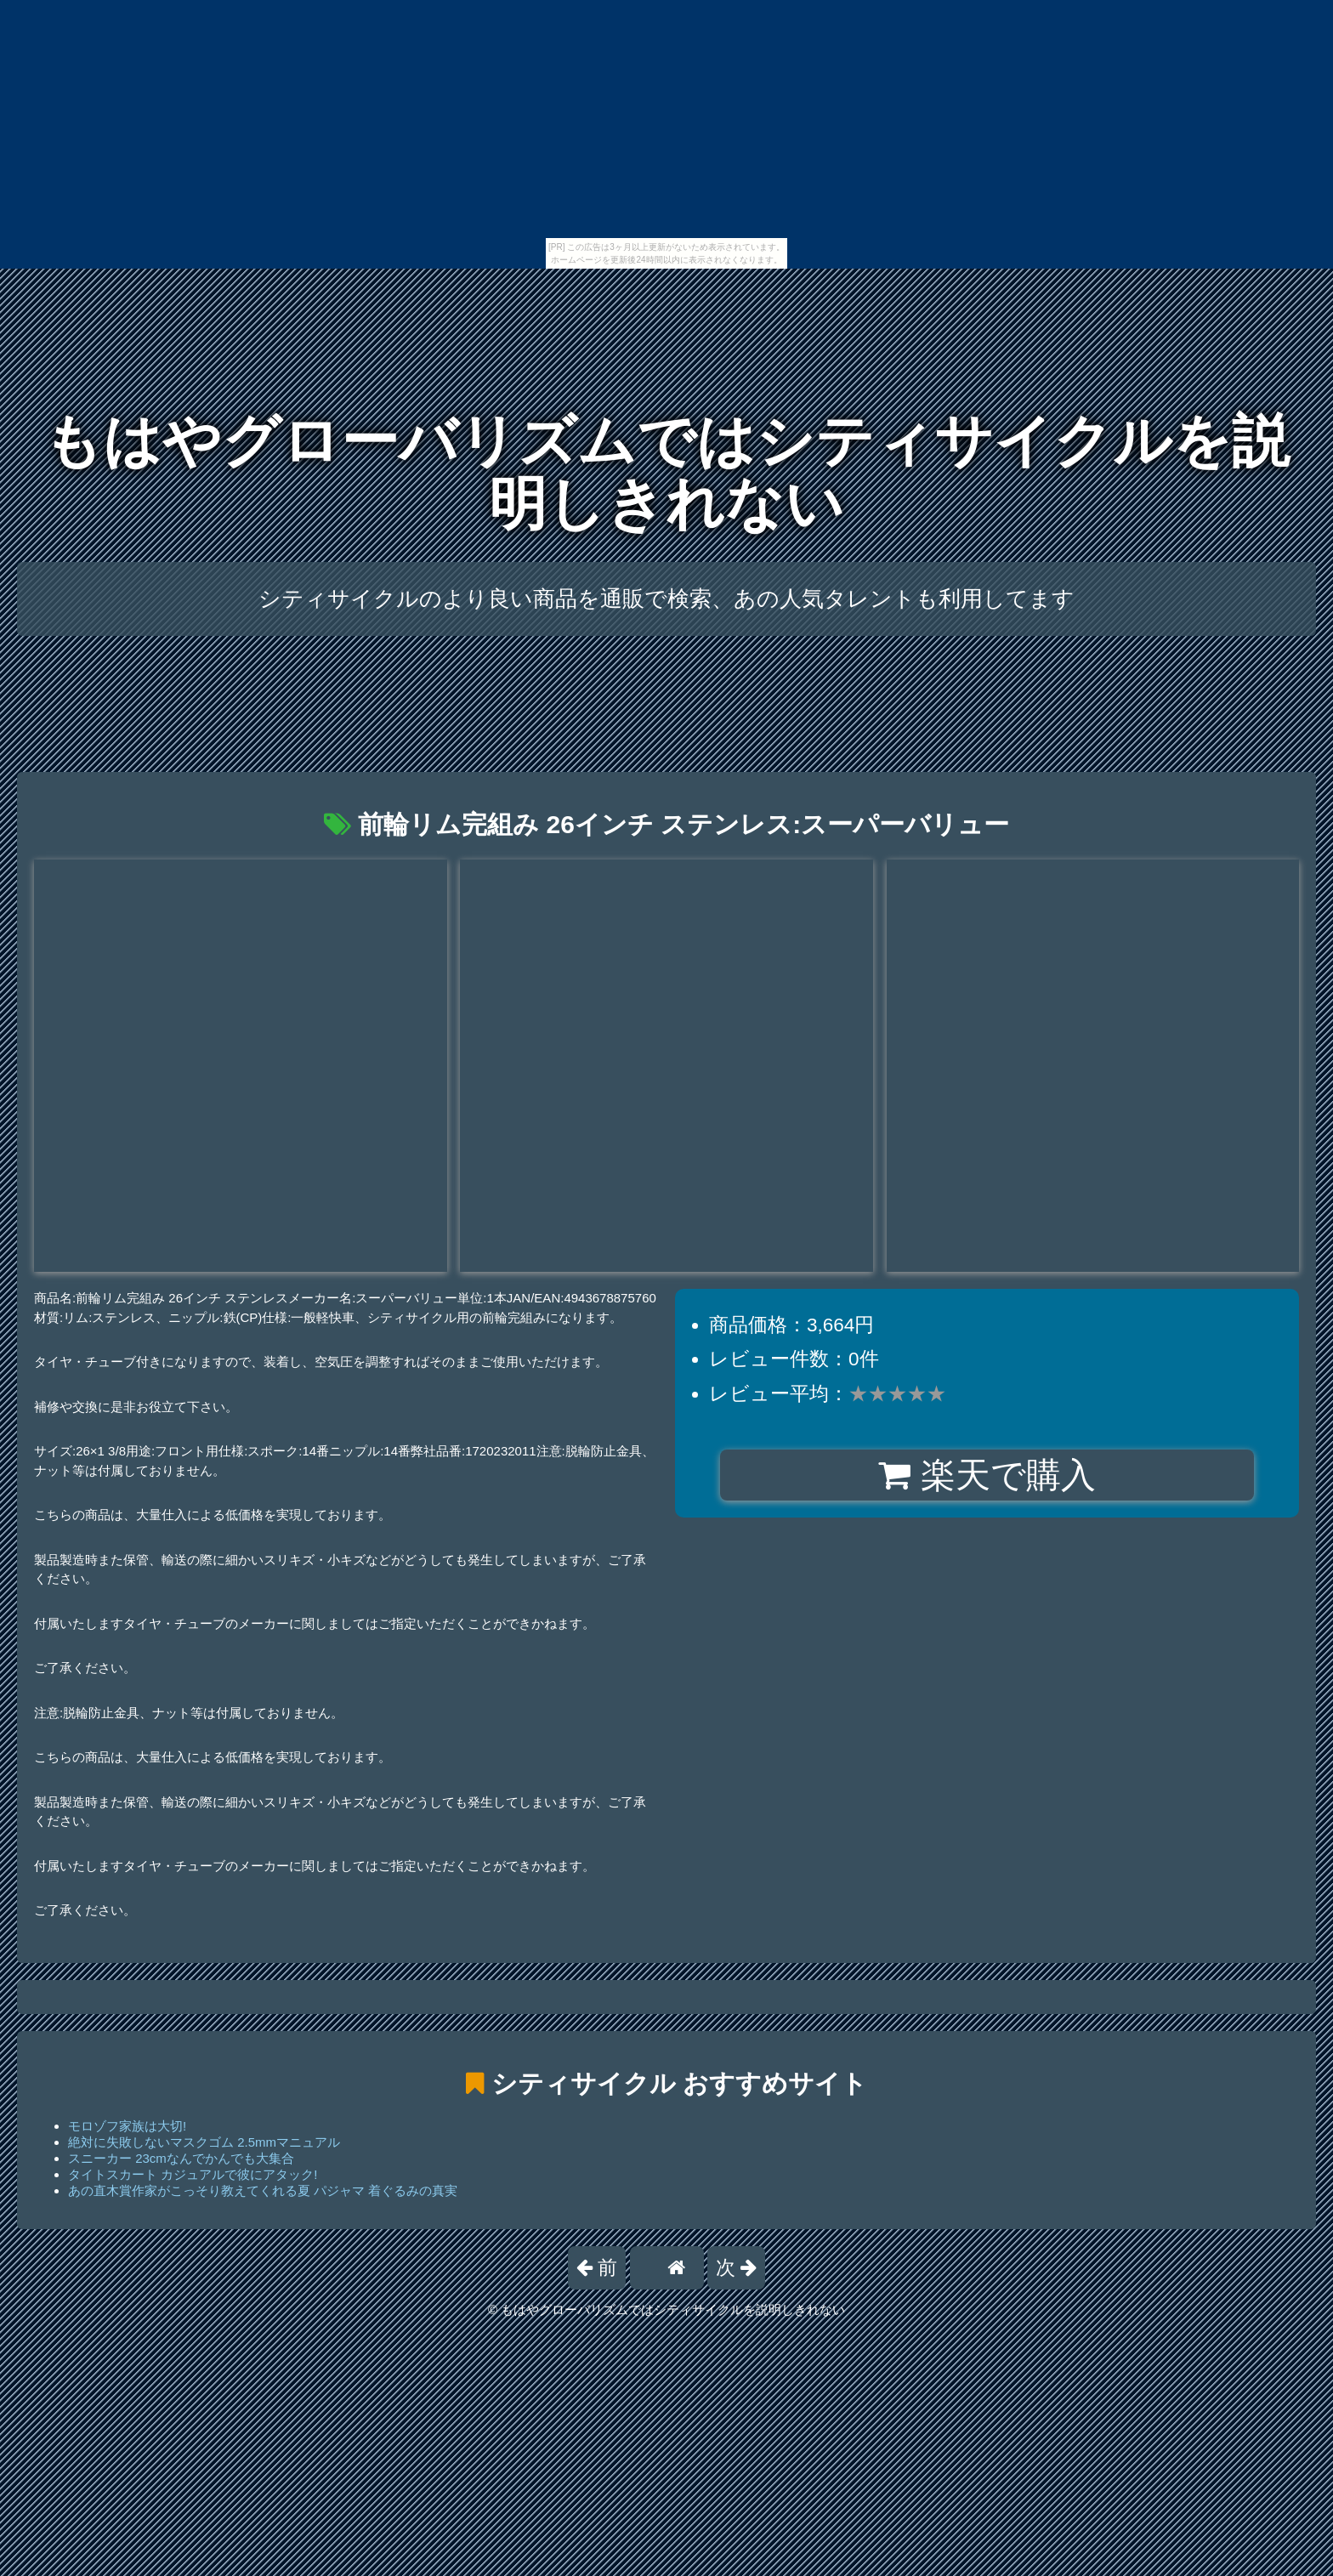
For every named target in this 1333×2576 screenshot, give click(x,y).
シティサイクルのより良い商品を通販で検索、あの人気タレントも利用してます (666, 598)
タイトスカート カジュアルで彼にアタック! (192, 2174)
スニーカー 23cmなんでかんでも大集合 (181, 2158)
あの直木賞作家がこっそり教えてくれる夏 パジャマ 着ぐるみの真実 (262, 2190)
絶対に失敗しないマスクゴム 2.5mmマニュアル (204, 2142)
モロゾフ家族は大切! (127, 2126)
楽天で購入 (986, 1475)
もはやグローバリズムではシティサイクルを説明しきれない (666, 472)
